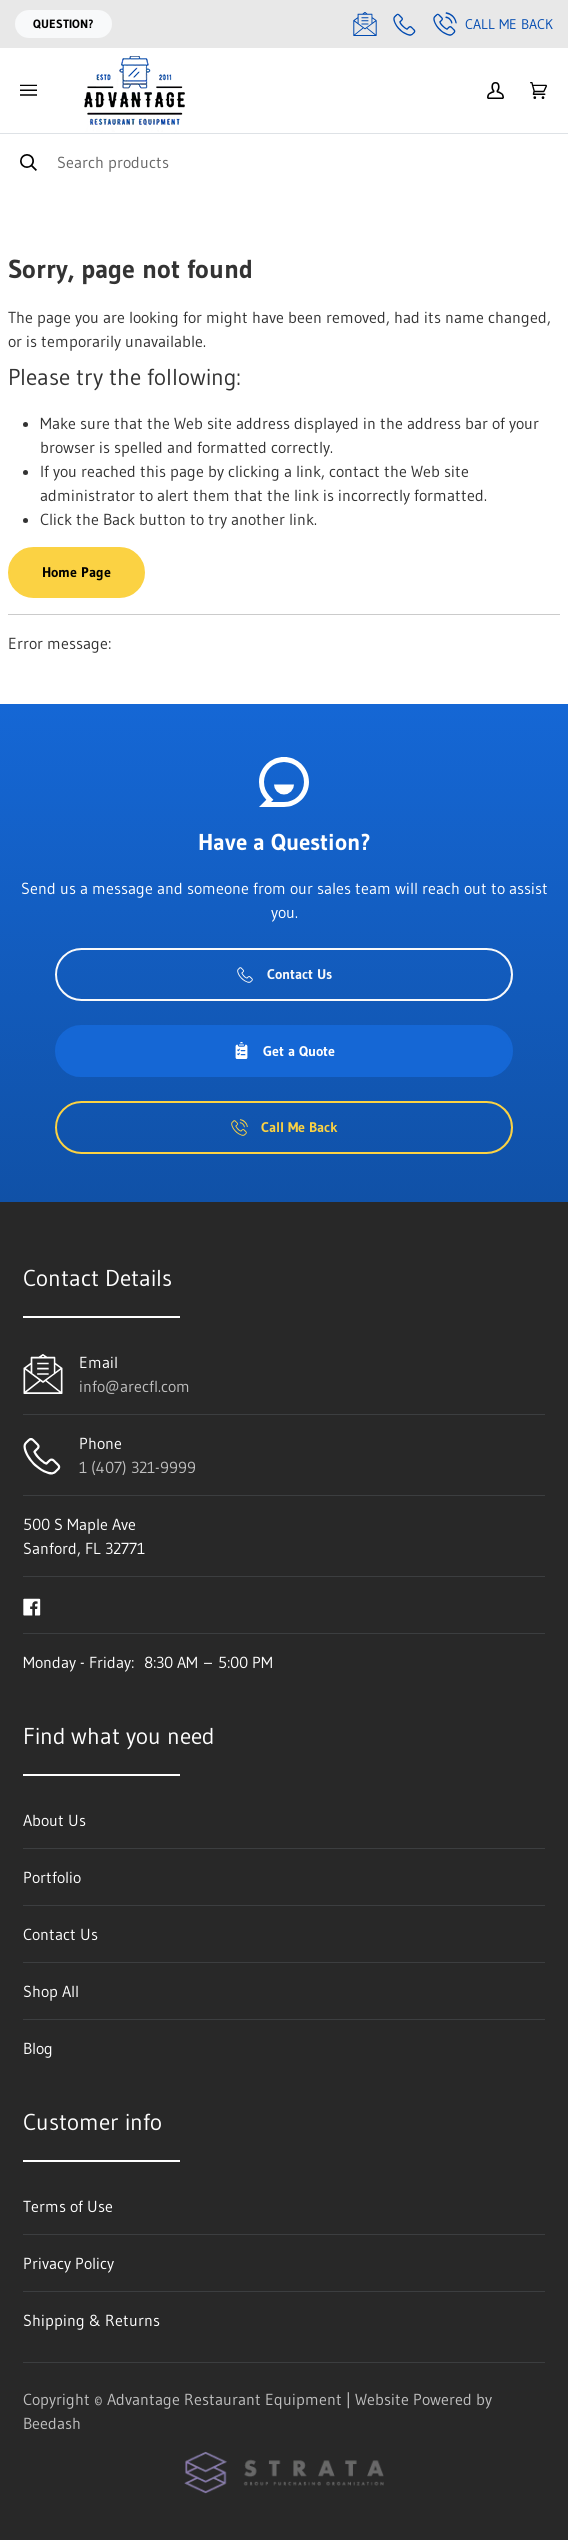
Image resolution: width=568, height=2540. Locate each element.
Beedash (52, 2423)
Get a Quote (284, 1051)
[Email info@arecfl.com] (365, 24)
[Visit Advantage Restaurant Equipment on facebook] (32, 1605)
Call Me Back (493, 24)
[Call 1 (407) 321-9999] (405, 24)
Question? (63, 23)
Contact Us (284, 974)
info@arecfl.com (134, 1386)
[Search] (284, 161)
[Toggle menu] (28, 90)
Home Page (76, 572)
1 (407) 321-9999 (137, 1467)
